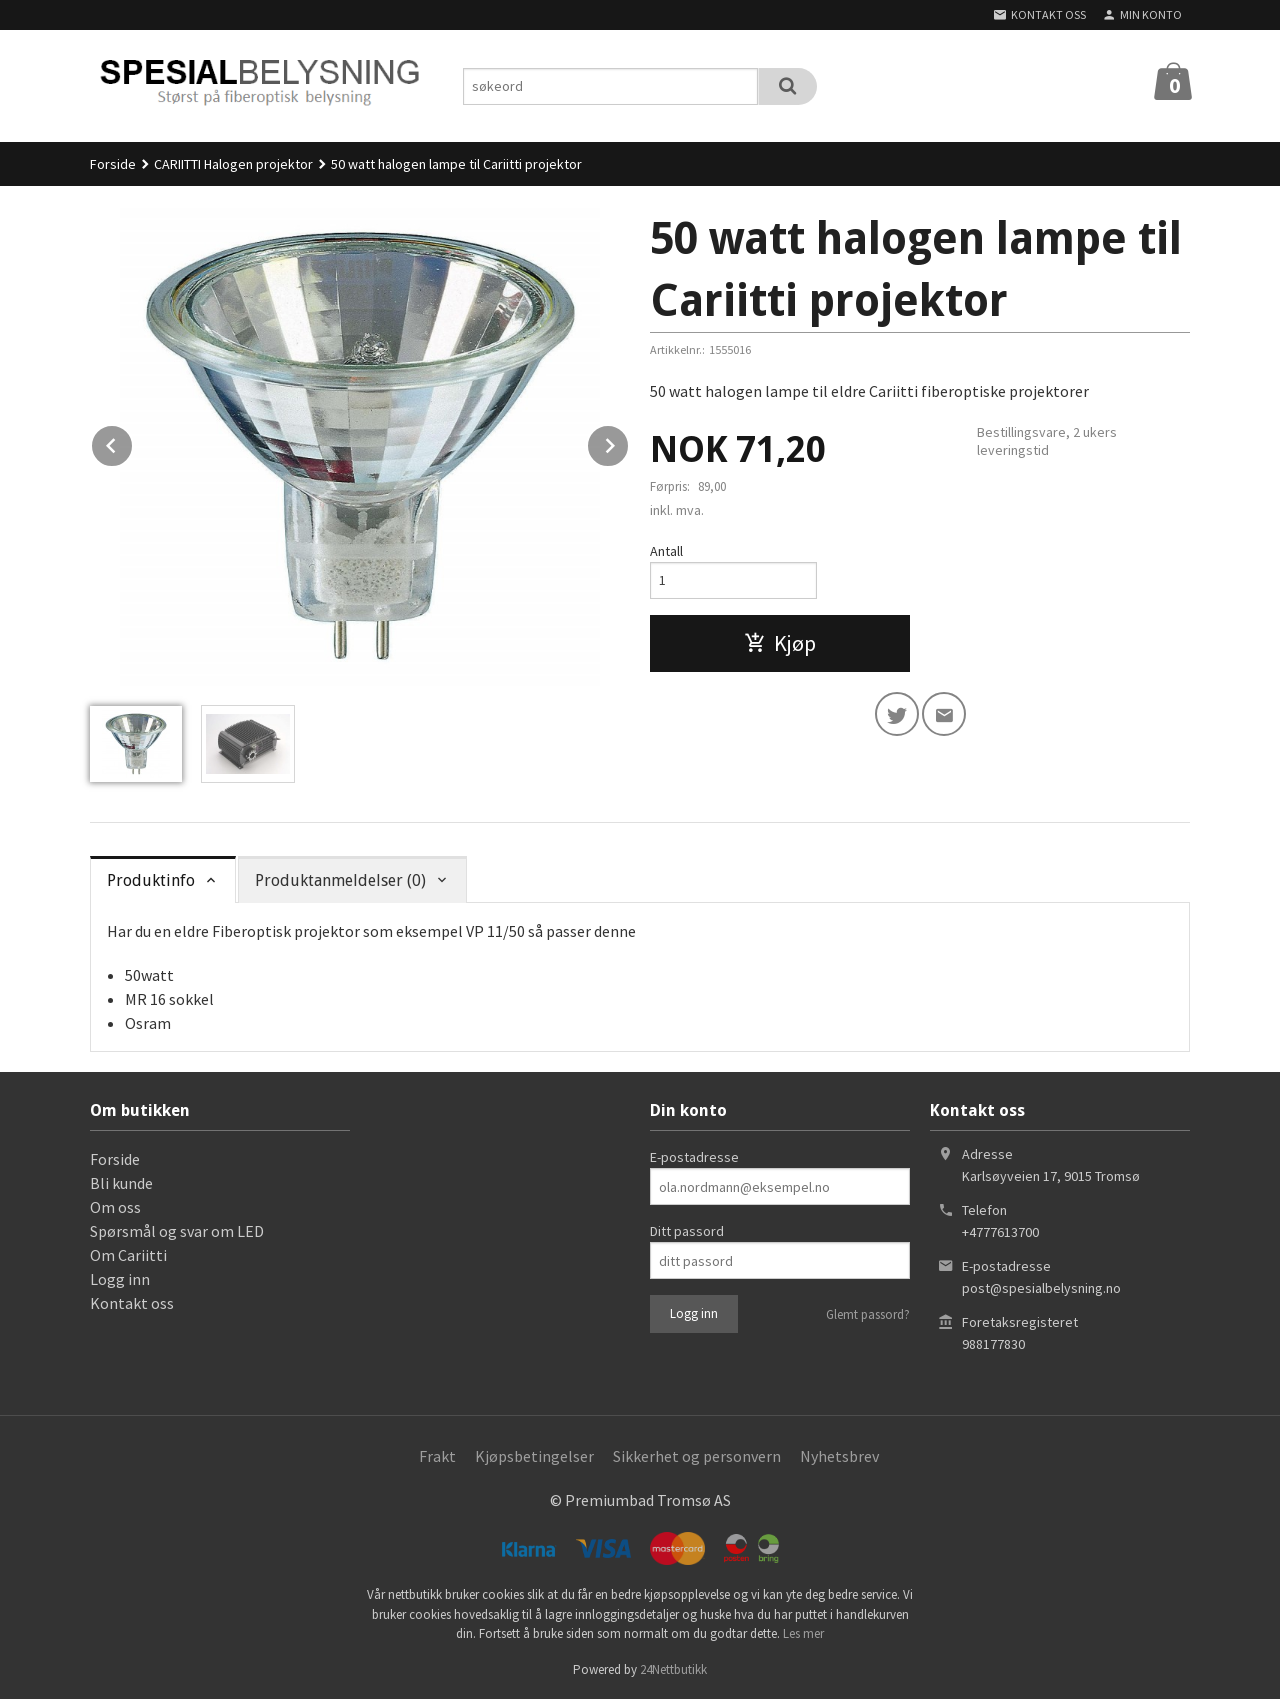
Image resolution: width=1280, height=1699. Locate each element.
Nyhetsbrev (839, 1456)
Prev (133, 442)
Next (629, 442)
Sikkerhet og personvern (697, 1456)
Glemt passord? (868, 1314)
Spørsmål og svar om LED (177, 1231)
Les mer (803, 1633)
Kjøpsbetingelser (534, 1456)
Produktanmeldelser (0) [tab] (340, 880)
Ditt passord (687, 1231)
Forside (113, 164)
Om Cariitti (128, 1255)
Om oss (115, 1207)
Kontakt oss (132, 1303)
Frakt (437, 1456)
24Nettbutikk (673, 1669)
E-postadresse (694, 1157)
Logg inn (120, 1279)
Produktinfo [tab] (151, 880)
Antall (666, 551)
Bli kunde (121, 1183)
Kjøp (780, 643)
